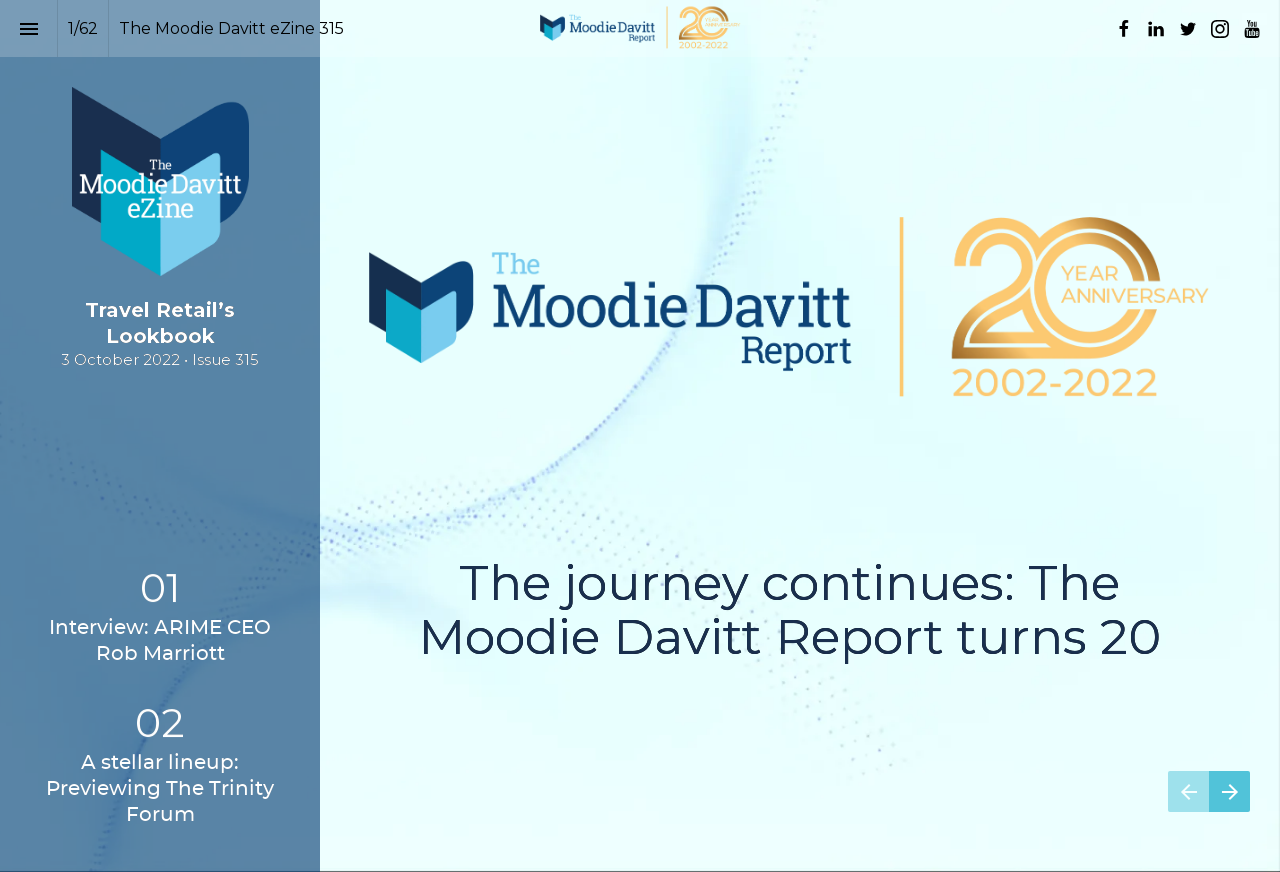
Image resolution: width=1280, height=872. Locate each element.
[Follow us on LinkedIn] (1156, 29)
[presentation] (640, 436)
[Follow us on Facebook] (1124, 29)
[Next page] (1229, 791)
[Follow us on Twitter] (1188, 29)
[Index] (28, 28)
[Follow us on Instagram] (1220, 29)
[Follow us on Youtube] (1252, 29)
